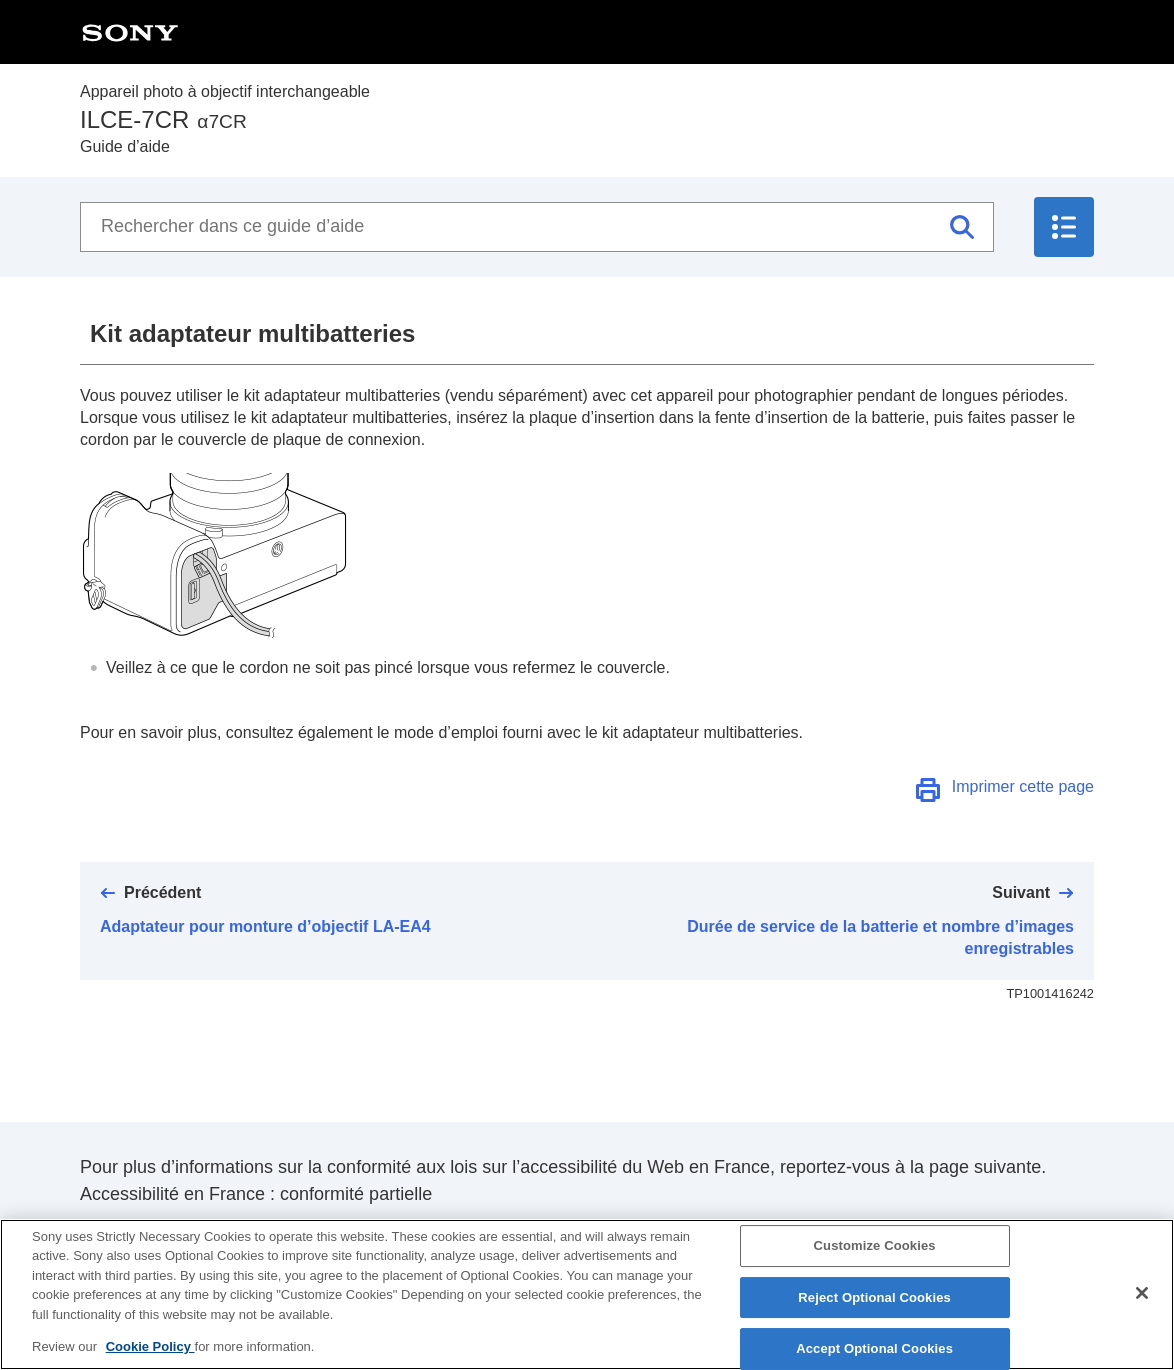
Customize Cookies (875, 1263)
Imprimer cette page (1023, 786)
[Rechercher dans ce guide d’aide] (537, 227)
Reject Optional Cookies (874, 1314)
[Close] (1142, 1311)
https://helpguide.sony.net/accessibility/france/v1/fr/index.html (323, 1233)
